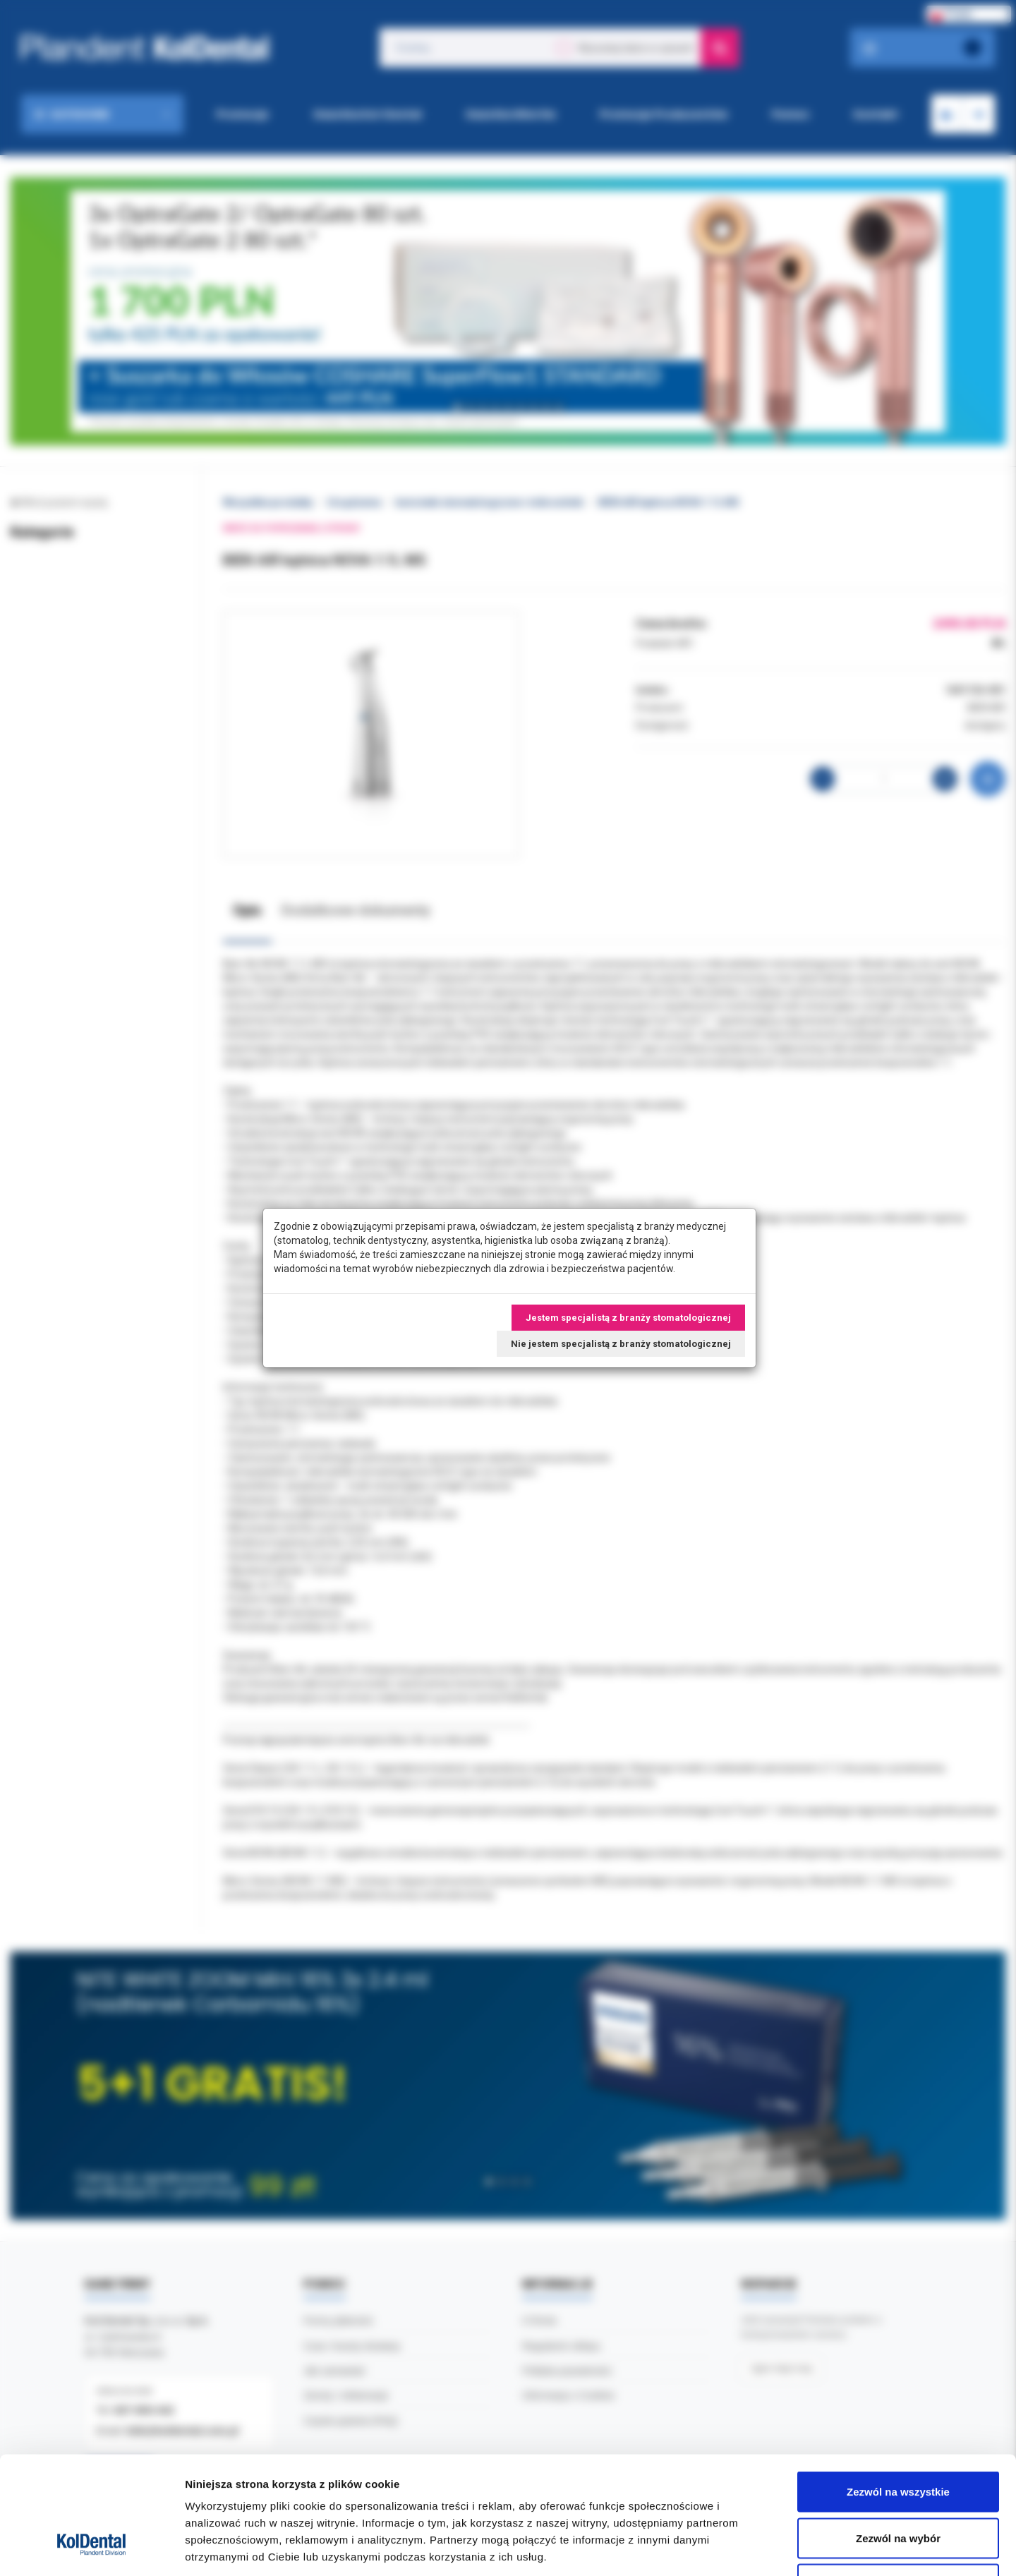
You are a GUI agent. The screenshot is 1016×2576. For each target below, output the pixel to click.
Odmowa (898, 2483)
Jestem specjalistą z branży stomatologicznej (628, 1317)
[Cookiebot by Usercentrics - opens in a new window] (91, 2548)
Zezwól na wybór (898, 2437)
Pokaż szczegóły (752, 2548)
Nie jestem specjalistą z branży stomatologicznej (621, 1343)
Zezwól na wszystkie (898, 2391)
